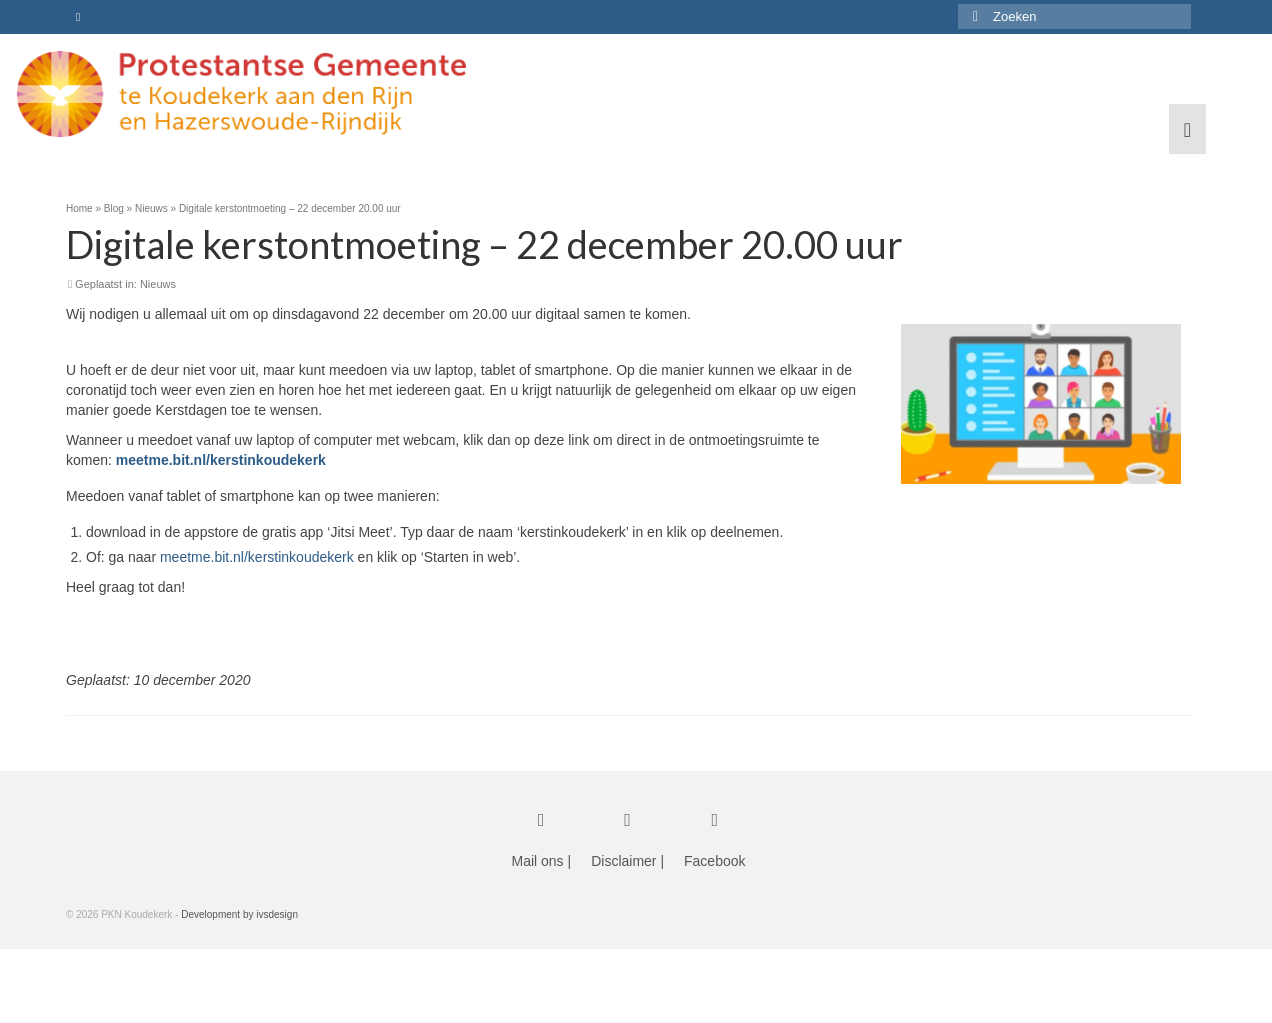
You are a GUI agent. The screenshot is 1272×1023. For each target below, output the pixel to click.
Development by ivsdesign (239, 914)
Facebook (714, 861)
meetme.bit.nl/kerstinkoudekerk (257, 557)
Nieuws (158, 284)
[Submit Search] (973, 16)
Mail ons (537, 861)
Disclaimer (623, 861)
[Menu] (1187, 129)
